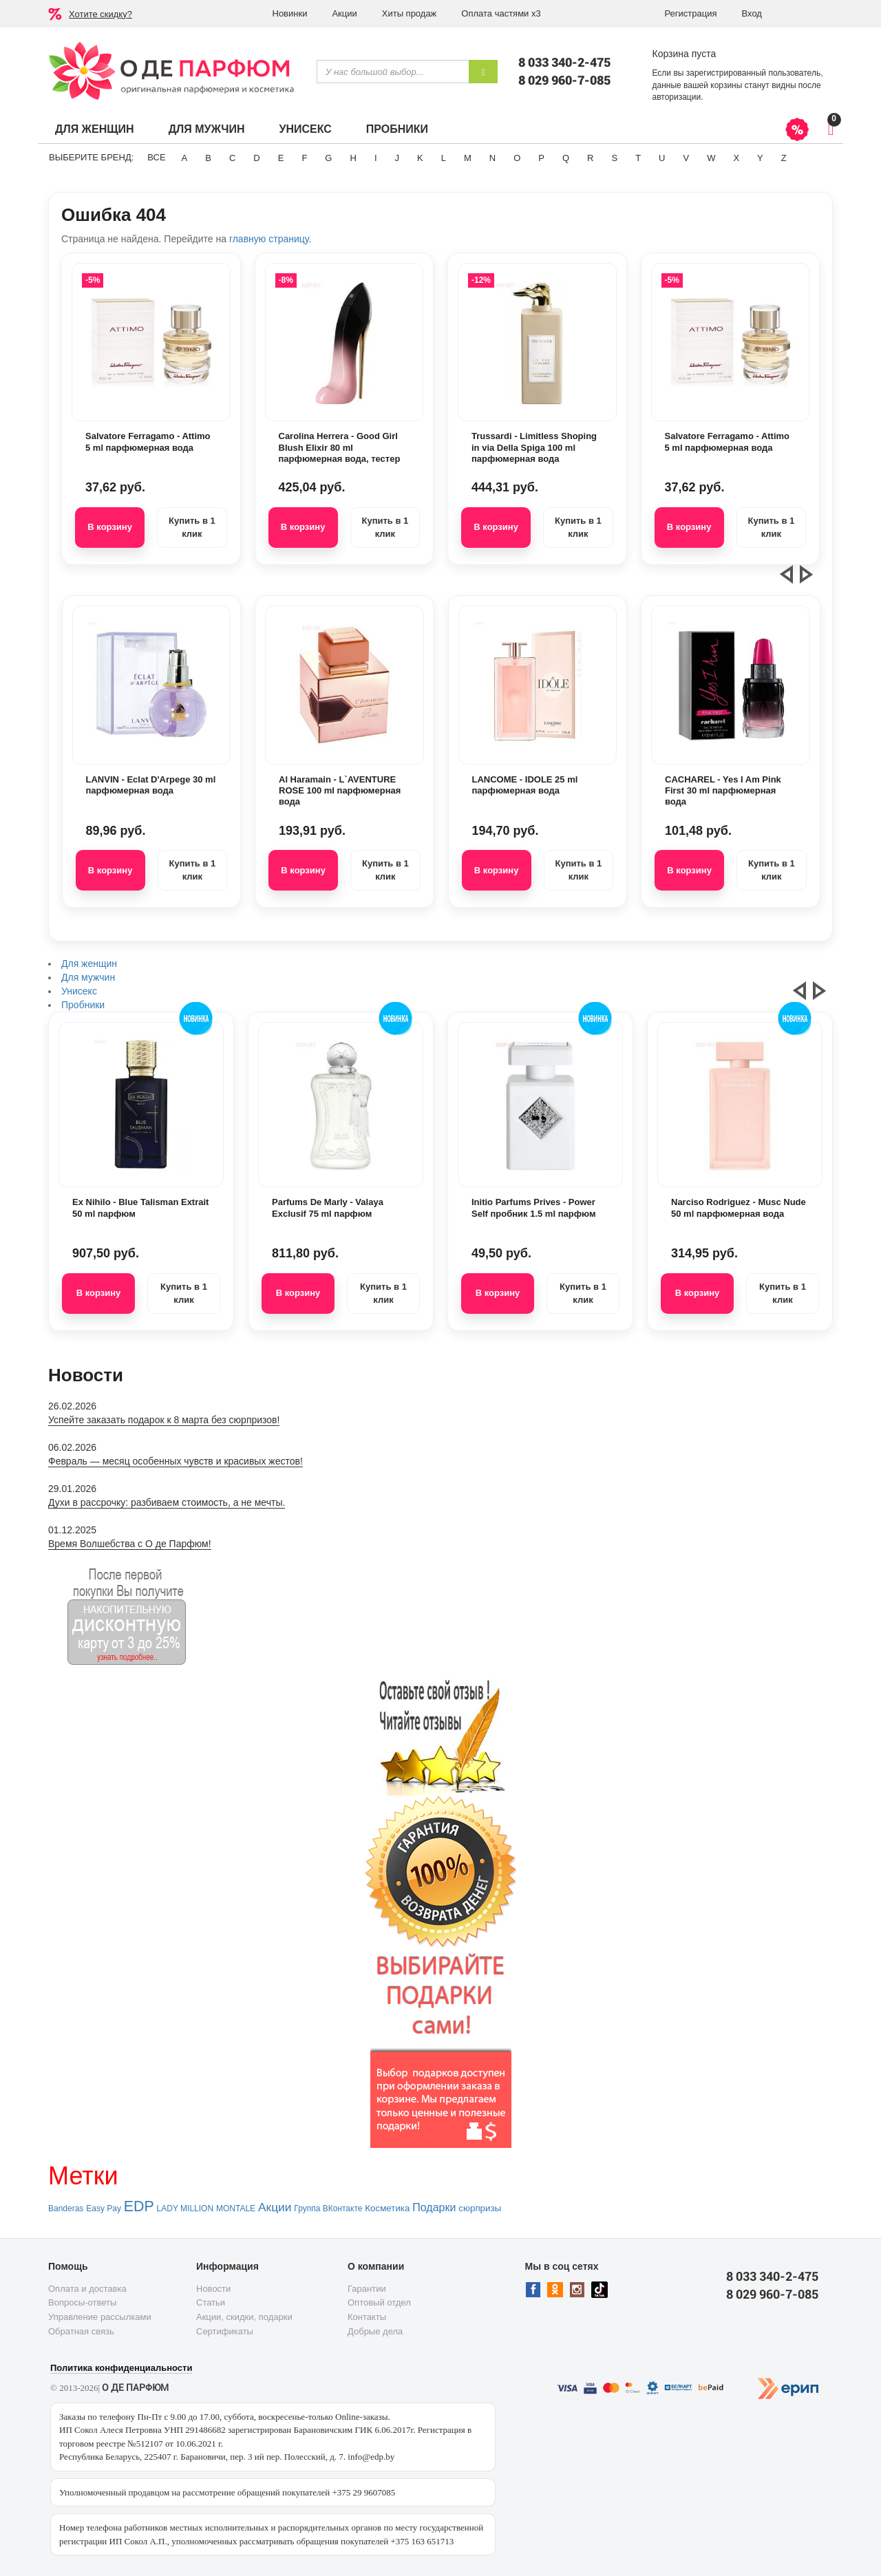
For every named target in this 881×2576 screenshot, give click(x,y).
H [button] (353, 158)
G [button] (328, 158)
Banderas (65, 2208)
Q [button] (565, 158)
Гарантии (367, 2289)
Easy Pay (103, 2208)
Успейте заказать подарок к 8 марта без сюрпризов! (163, 1419)
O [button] (516, 158)
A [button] (185, 158)
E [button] (281, 158)
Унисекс (305, 129)
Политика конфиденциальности (121, 2368)
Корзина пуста (684, 53)
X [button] (736, 158)
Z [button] (784, 158)
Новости (213, 2289)
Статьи (210, 2302)
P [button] (541, 158)
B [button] (208, 158)
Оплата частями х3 (500, 13)
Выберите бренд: (91, 157)
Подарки (434, 2207)
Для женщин (94, 129)
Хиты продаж (409, 13)
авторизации (676, 97)
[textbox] (393, 71)
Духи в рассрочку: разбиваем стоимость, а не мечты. (166, 1502)
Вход (752, 13)
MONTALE (235, 2208)
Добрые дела (375, 2331)
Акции (344, 13)
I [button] (375, 158)
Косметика (387, 2208)
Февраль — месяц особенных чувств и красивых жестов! (175, 1461)
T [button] (638, 158)
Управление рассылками (99, 2317)
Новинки (290, 13)
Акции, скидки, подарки (244, 2317)
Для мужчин (207, 129)
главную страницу (268, 238)
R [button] (590, 158)
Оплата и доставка (87, 2289)
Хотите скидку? (100, 14)
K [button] (420, 158)
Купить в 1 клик (192, 527)
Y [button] (760, 158)
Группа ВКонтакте (328, 2208)
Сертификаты (224, 2331)
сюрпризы (479, 2208)
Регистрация (691, 13)
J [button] (397, 158)
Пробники (397, 129)
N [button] (492, 158)
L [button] (443, 158)
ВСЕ (156, 157)
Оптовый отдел (379, 2302)
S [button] (614, 158)
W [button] (711, 158)
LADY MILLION (185, 2208)
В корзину (109, 527)
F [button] (304, 158)
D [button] (256, 158)
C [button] (232, 158)
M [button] (467, 158)
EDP (139, 2206)
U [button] (662, 158)
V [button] (686, 158)
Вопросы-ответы (82, 2302)
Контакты (367, 2317)
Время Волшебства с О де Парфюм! (129, 1543)
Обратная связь (81, 2331)
